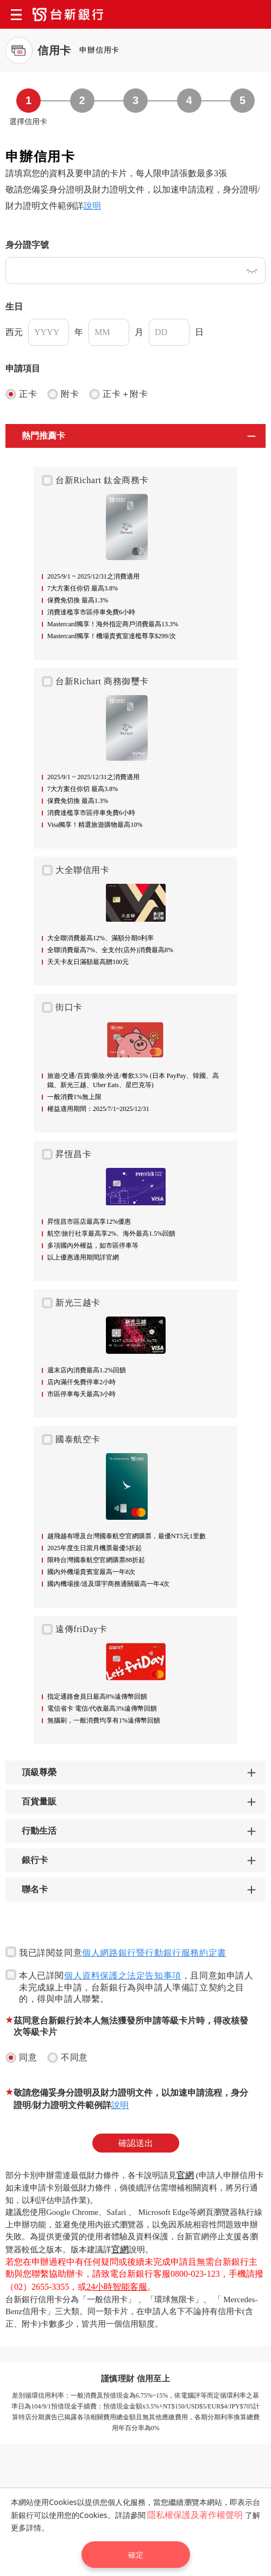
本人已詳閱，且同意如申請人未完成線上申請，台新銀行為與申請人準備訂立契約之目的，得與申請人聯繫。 (129, 1986)
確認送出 (135, 2143)
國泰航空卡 (71, 1439)
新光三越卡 (71, 1302)
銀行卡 (35, 1860)
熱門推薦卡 (43, 435)
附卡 (63, 394)
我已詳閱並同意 (115, 1952)
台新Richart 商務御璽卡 (95, 681)
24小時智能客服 (116, 2286)
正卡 (21, 394)
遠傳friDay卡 (74, 1629)
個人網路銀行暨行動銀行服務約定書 (154, 1952)
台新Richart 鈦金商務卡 (95, 480)
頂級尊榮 (39, 1772)
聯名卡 (35, 1889)
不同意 (67, 2057)
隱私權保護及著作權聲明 (195, 2515)
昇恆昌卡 (66, 1154)
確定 (135, 2554)
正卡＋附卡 (118, 394)
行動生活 (39, 1830)
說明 (92, 205)
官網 (185, 2175)
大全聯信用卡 (76, 870)
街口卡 (62, 1007)
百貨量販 (39, 1801)
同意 (21, 2057)
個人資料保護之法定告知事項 (122, 1975)
